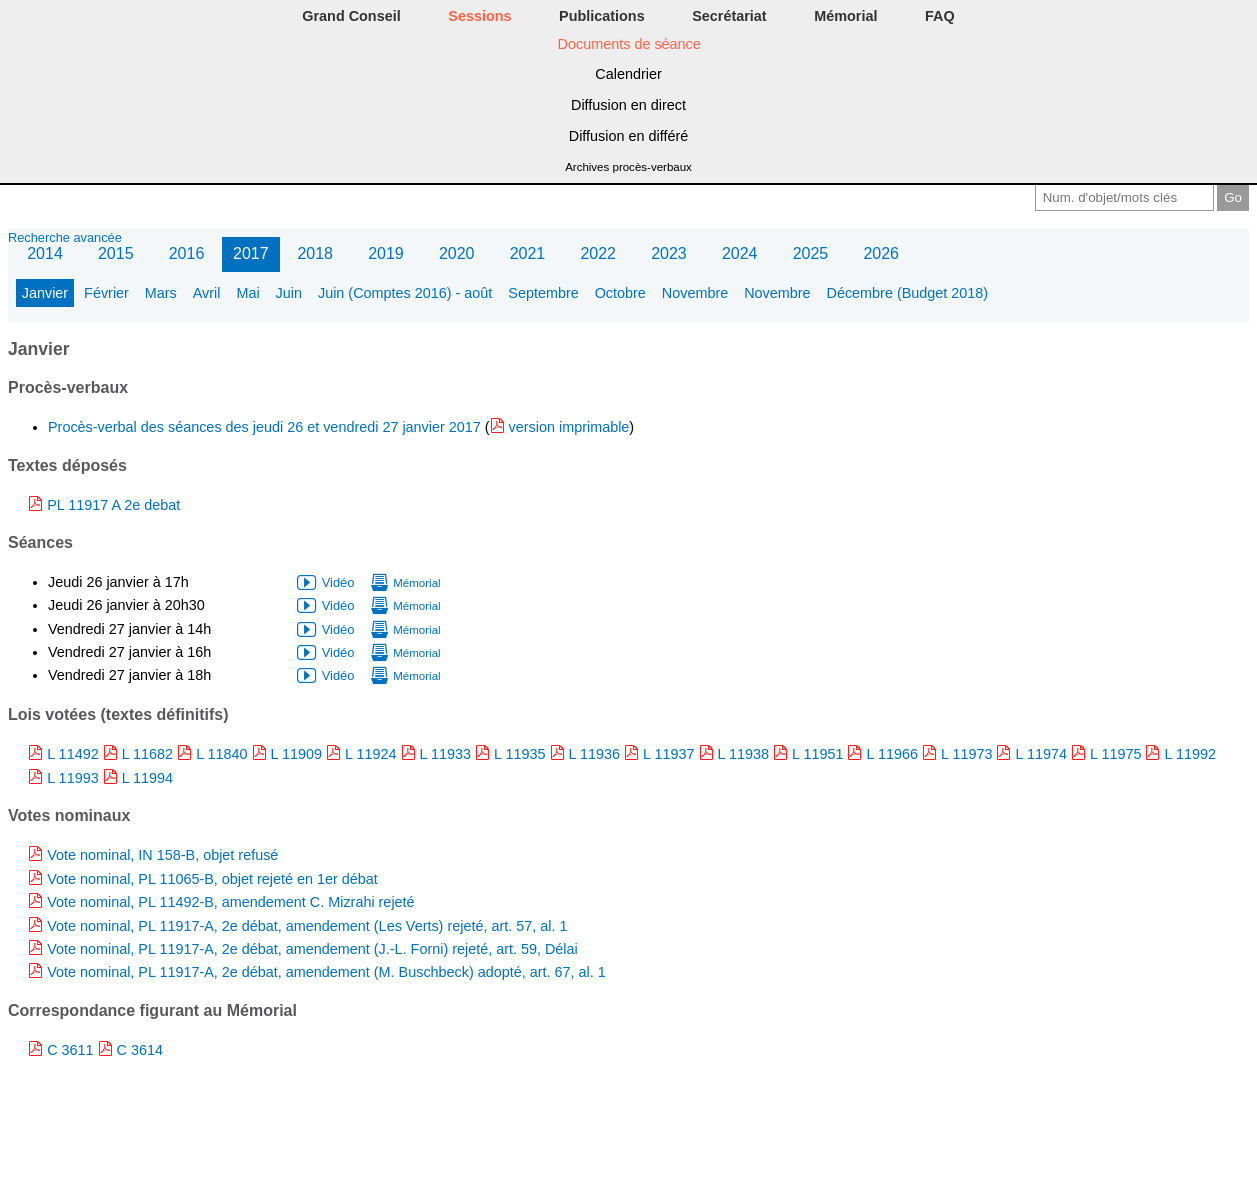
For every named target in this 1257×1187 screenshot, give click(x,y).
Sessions (479, 16)
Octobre (620, 293)
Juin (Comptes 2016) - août (405, 293)
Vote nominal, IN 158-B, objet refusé (162, 855)
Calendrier (628, 74)
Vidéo (338, 582)
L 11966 (891, 754)
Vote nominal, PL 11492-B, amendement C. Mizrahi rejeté (230, 902)
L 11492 (72, 754)
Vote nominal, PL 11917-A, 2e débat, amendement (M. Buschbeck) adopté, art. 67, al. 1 (326, 972)
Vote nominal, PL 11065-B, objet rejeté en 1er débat (212, 879)
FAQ (940, 16)
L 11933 (445, 754)
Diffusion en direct (628, 105)
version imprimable (569, 427)
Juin (289, 293)
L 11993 (72, 778)
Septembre (543, 293)
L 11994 (147, 778)
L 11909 (296, 754)
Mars (161, 293)
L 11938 (743, 754)
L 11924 (370, 754)
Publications (602, 16)
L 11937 (668, 754)
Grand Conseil (351, 16)
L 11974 (1040, 754)
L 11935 (519, 754)
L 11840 (221, 754)
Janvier (45, 293)
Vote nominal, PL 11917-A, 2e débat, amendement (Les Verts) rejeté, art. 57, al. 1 (307, 926)
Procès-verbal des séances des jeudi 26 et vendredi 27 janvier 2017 (266, 427)
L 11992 (1189, 754)
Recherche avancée (65, 237)
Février (106, 293)
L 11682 (147, 754)
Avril (207, 293)
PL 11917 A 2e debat (113, 505)
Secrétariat (729, 16)
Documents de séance (629, 44)
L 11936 (594, 754)
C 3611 (70, 1050)
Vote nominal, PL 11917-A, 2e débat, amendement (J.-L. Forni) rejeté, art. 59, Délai (312, 949)
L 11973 (966, 754)
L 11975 (1115, 754)
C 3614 (140, 1050)
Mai (247, 293)
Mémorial (845, 16)
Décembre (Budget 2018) (908, 293)
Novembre (695, 293)
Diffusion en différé (628, 136)
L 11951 (817, 754)
